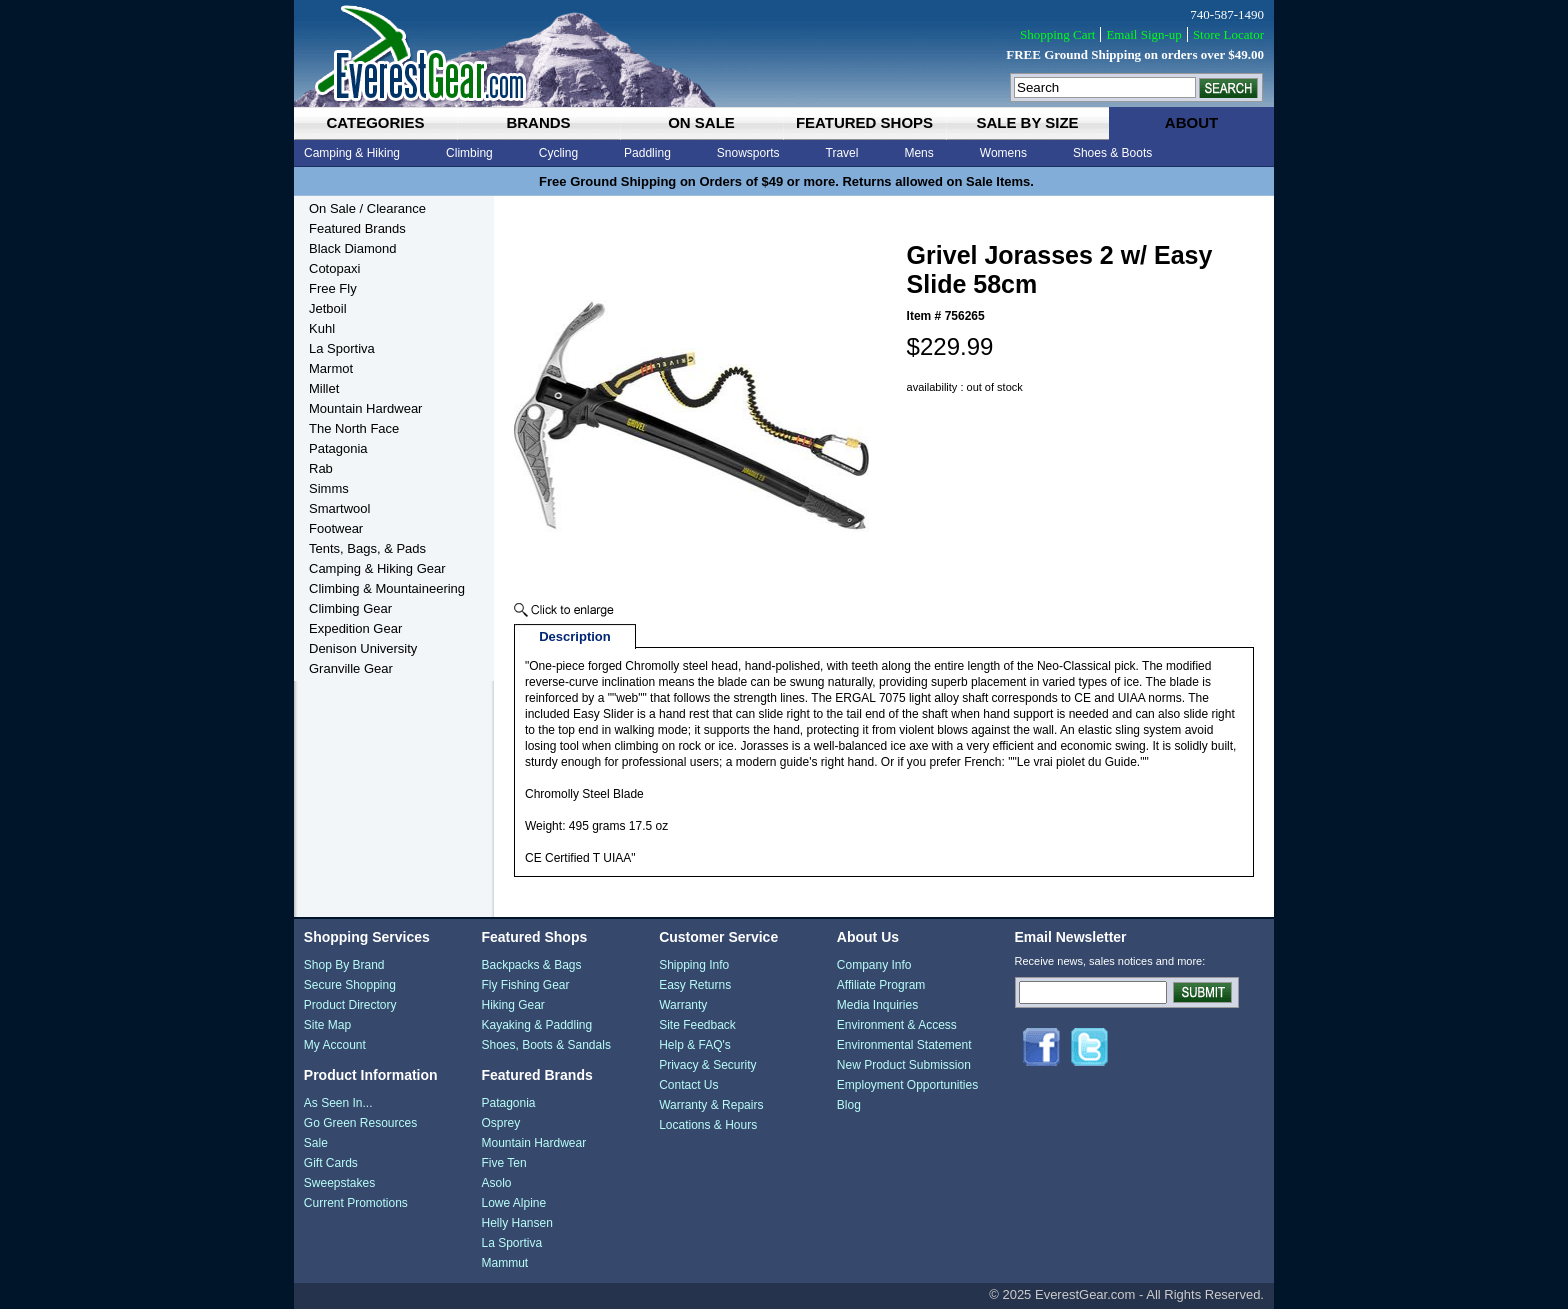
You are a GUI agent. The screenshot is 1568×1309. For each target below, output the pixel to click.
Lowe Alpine (513, 1203)
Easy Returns (695, 985)
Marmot (331, 368)
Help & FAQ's (695, 1045)
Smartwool (339, 508)
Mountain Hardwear (365, 408)
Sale (316, 1143)
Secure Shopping (350, 985)
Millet (324, 388)
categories (375, 122)
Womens (1003, 153)
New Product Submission (904, 1065)
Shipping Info (694, 965)
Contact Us (688, 1085)
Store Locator (1228, 34)
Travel (842, 153)
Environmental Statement (904, 1045)
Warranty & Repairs (711, 1105)
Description (575, 636)
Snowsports (748, 153)
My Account (335, 1045)
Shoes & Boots (1112, 153)
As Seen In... (338, 1103)
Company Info (874, 965)
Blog (849, 1105)
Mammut (504, 1263)
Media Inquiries (877, 1005)
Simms (329, 488)
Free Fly (333, 288)
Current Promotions (356, 1203)
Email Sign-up (1143, 34)
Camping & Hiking (352, 153)
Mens (918, 153)
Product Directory (350, 1005)
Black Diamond (352, 248)
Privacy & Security (707, 1065)
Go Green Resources (360, 1123)
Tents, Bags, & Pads (367, 548)
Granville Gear (351, 668)
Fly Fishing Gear (525, 985)
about (1191, 122)
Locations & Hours (708, 1125)
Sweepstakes (339, 1183)
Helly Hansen (516, 1223)
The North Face (354, 428)
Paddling (647, 153)
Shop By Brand (344, 965)
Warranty (683, 1005)
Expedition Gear (355, 628)
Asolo (496, 1183)
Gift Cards (331, 1163)
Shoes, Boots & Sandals (545, 1045)
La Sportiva (342, 348)
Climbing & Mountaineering (387, 588)
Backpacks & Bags (531, 965)
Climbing (469, 153)
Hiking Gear (512, 1005)
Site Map (327, 1025)
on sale (701, 122)
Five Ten (503, 1163)
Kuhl (322, 328)
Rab (321, 468)
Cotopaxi (334, 268)
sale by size (1027, 122)
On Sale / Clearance (367, 208)
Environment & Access (897, 1025)
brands (538, 122)
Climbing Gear (350, 608)
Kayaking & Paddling (536, 1025)
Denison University (363, 648)
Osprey (500, 1123)
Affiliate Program (881, 985)
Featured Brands (357, 228)
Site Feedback (697, 1025)
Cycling (558, 153)
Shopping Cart (1057, 34)
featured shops (864, 122)
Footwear (336, 528)
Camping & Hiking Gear (377, 568)
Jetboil (328, 308)
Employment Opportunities (907, 1085)
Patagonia (338, 448)
